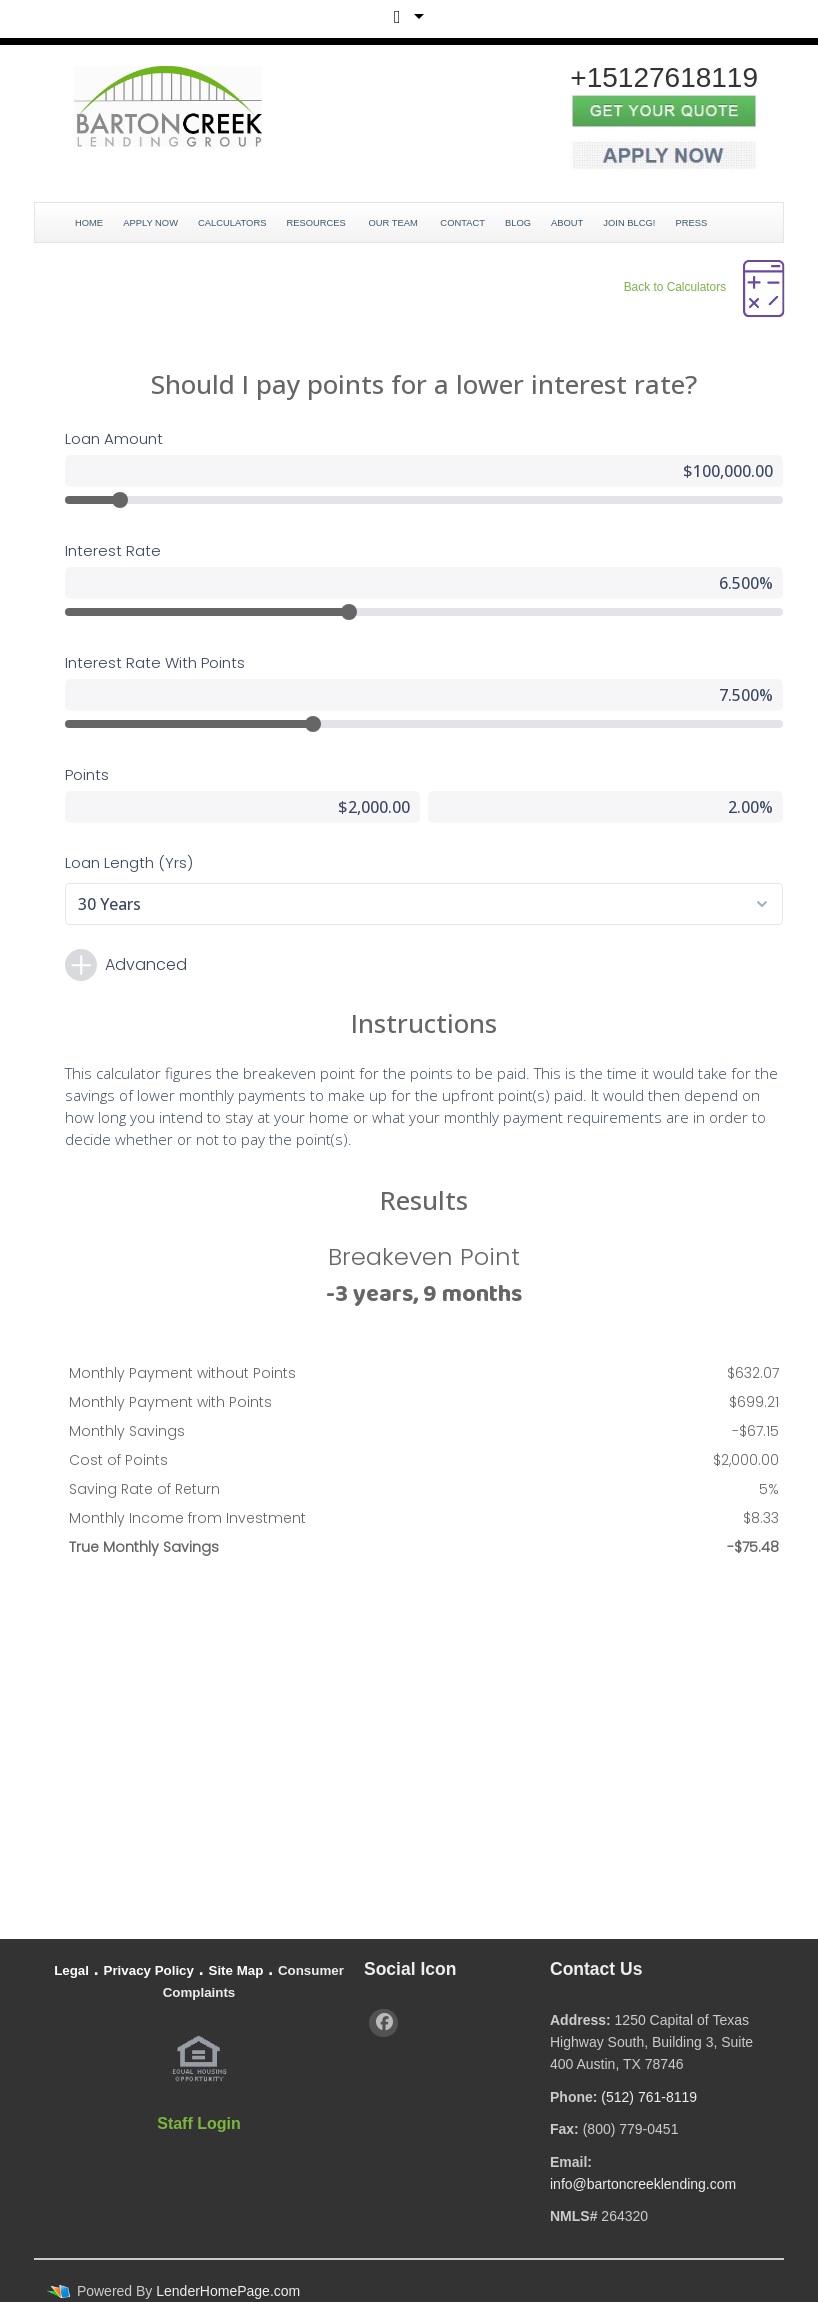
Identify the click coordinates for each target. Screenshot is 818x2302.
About (567, 223)
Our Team (394, 223)
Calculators (232, 223)
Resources (317, 223)
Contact (462, 223)
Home (89, 223)
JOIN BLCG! (629, 223)
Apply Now (150, 223)
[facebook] (383, 2023)
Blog (518, 223)
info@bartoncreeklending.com (643, 2184)
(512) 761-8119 (649, 2097)
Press (692, 223)
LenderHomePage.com (228, 2291)
